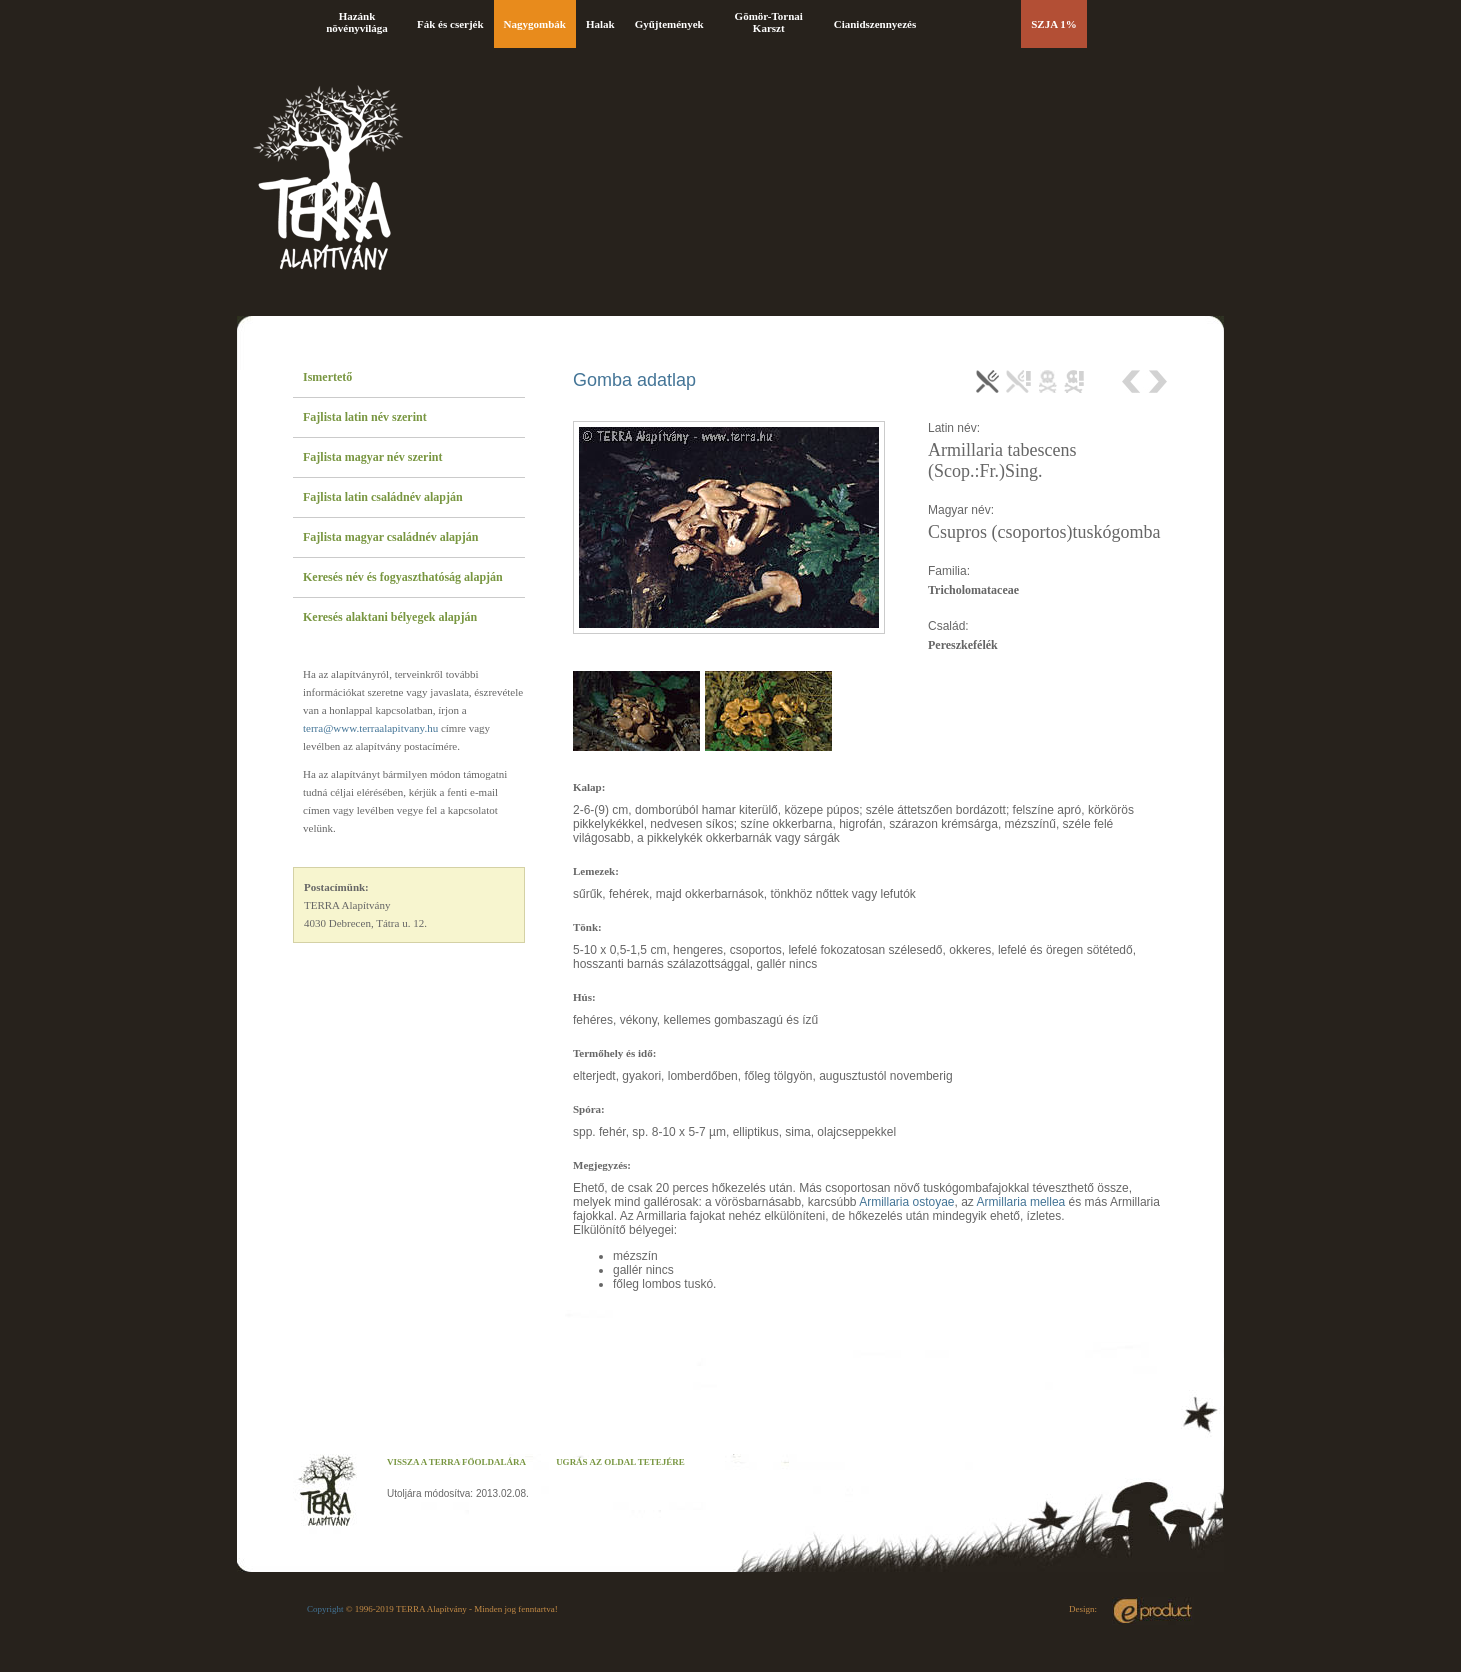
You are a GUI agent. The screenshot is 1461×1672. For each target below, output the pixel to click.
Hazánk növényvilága (357, 22)
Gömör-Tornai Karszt (769, 22)
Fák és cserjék (450, 24)
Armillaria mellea (1021, 1202)
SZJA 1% (1054, 24)
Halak (600, 24)
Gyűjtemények (669, 24)
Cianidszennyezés (875, 24)
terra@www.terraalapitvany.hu (370, 728)
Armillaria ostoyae (906, 1202)
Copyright (325, 1609)
